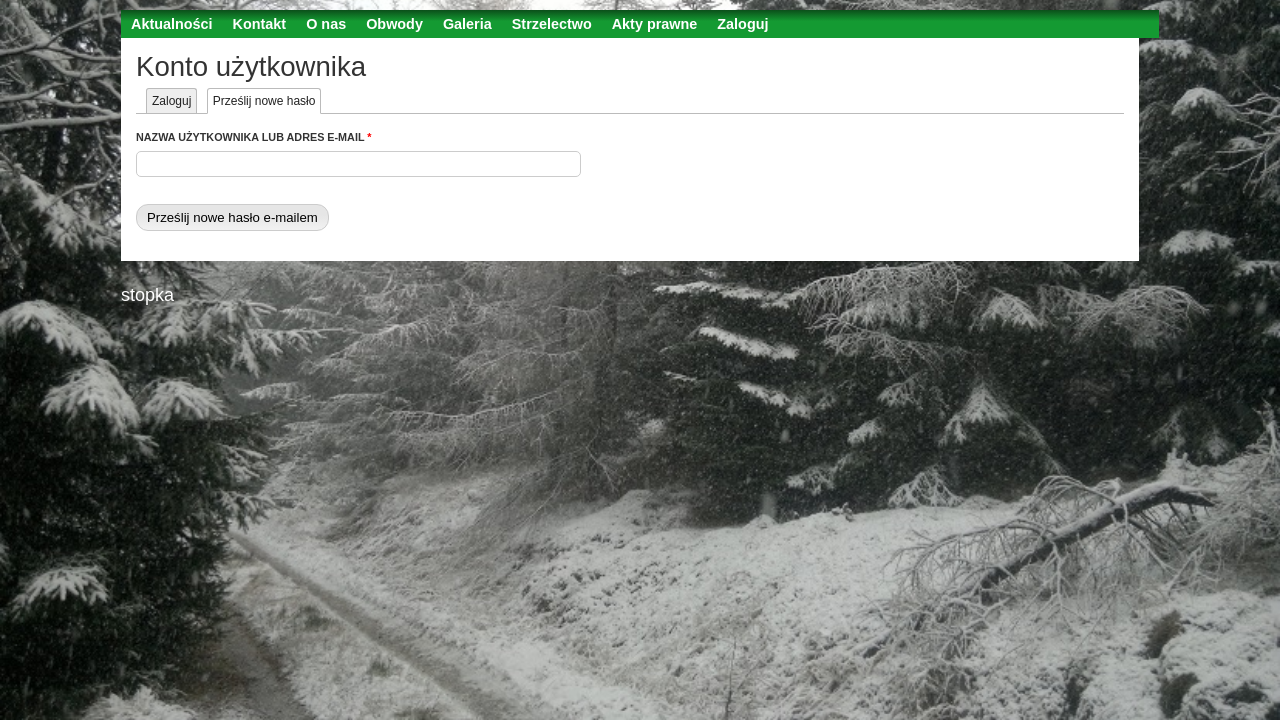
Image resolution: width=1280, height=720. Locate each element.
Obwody (394, 24)
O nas (326, 24)
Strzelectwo (552, 24)
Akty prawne (655, 24)
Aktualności (172, 24)
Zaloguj (742, 24)
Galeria (467, 24)
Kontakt (260, 24)
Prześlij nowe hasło (267, 101)
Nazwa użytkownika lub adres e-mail (254, 137)
